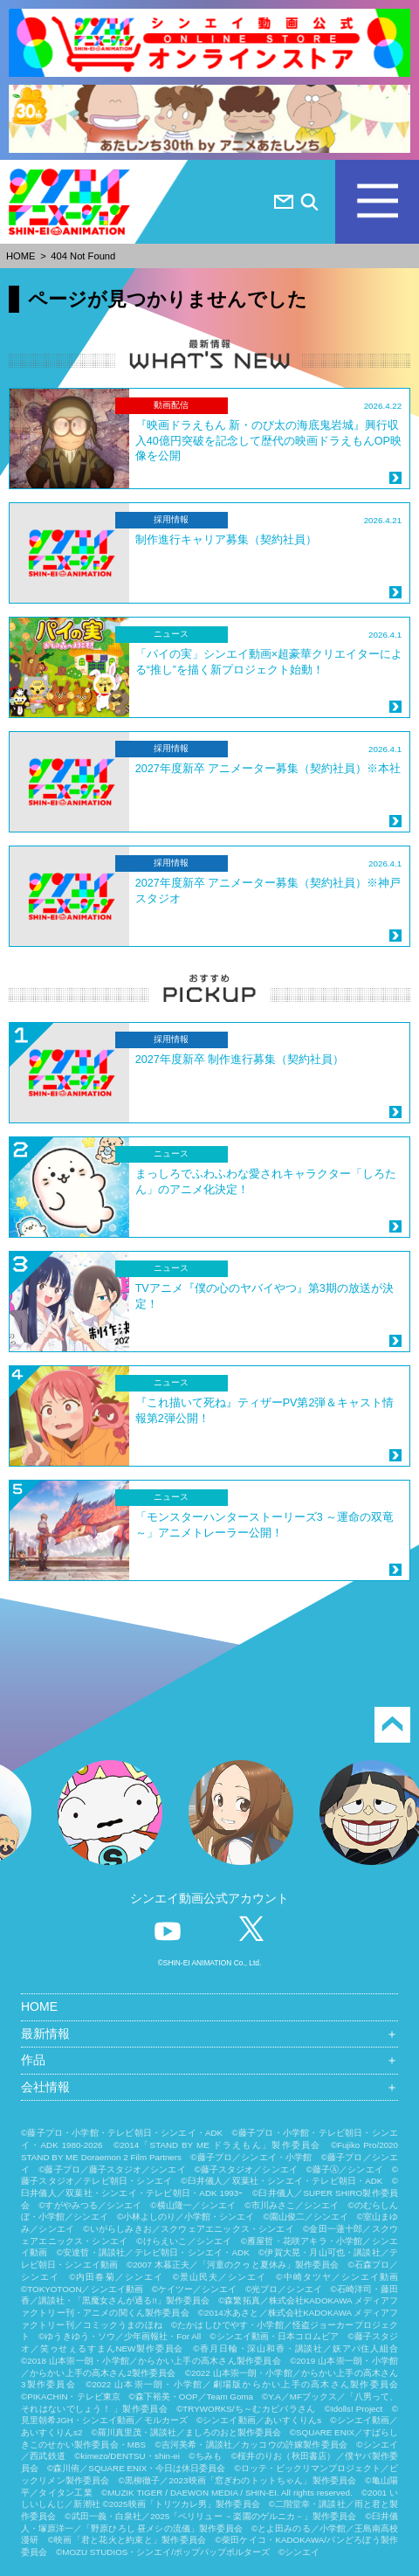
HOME (21, 256)
